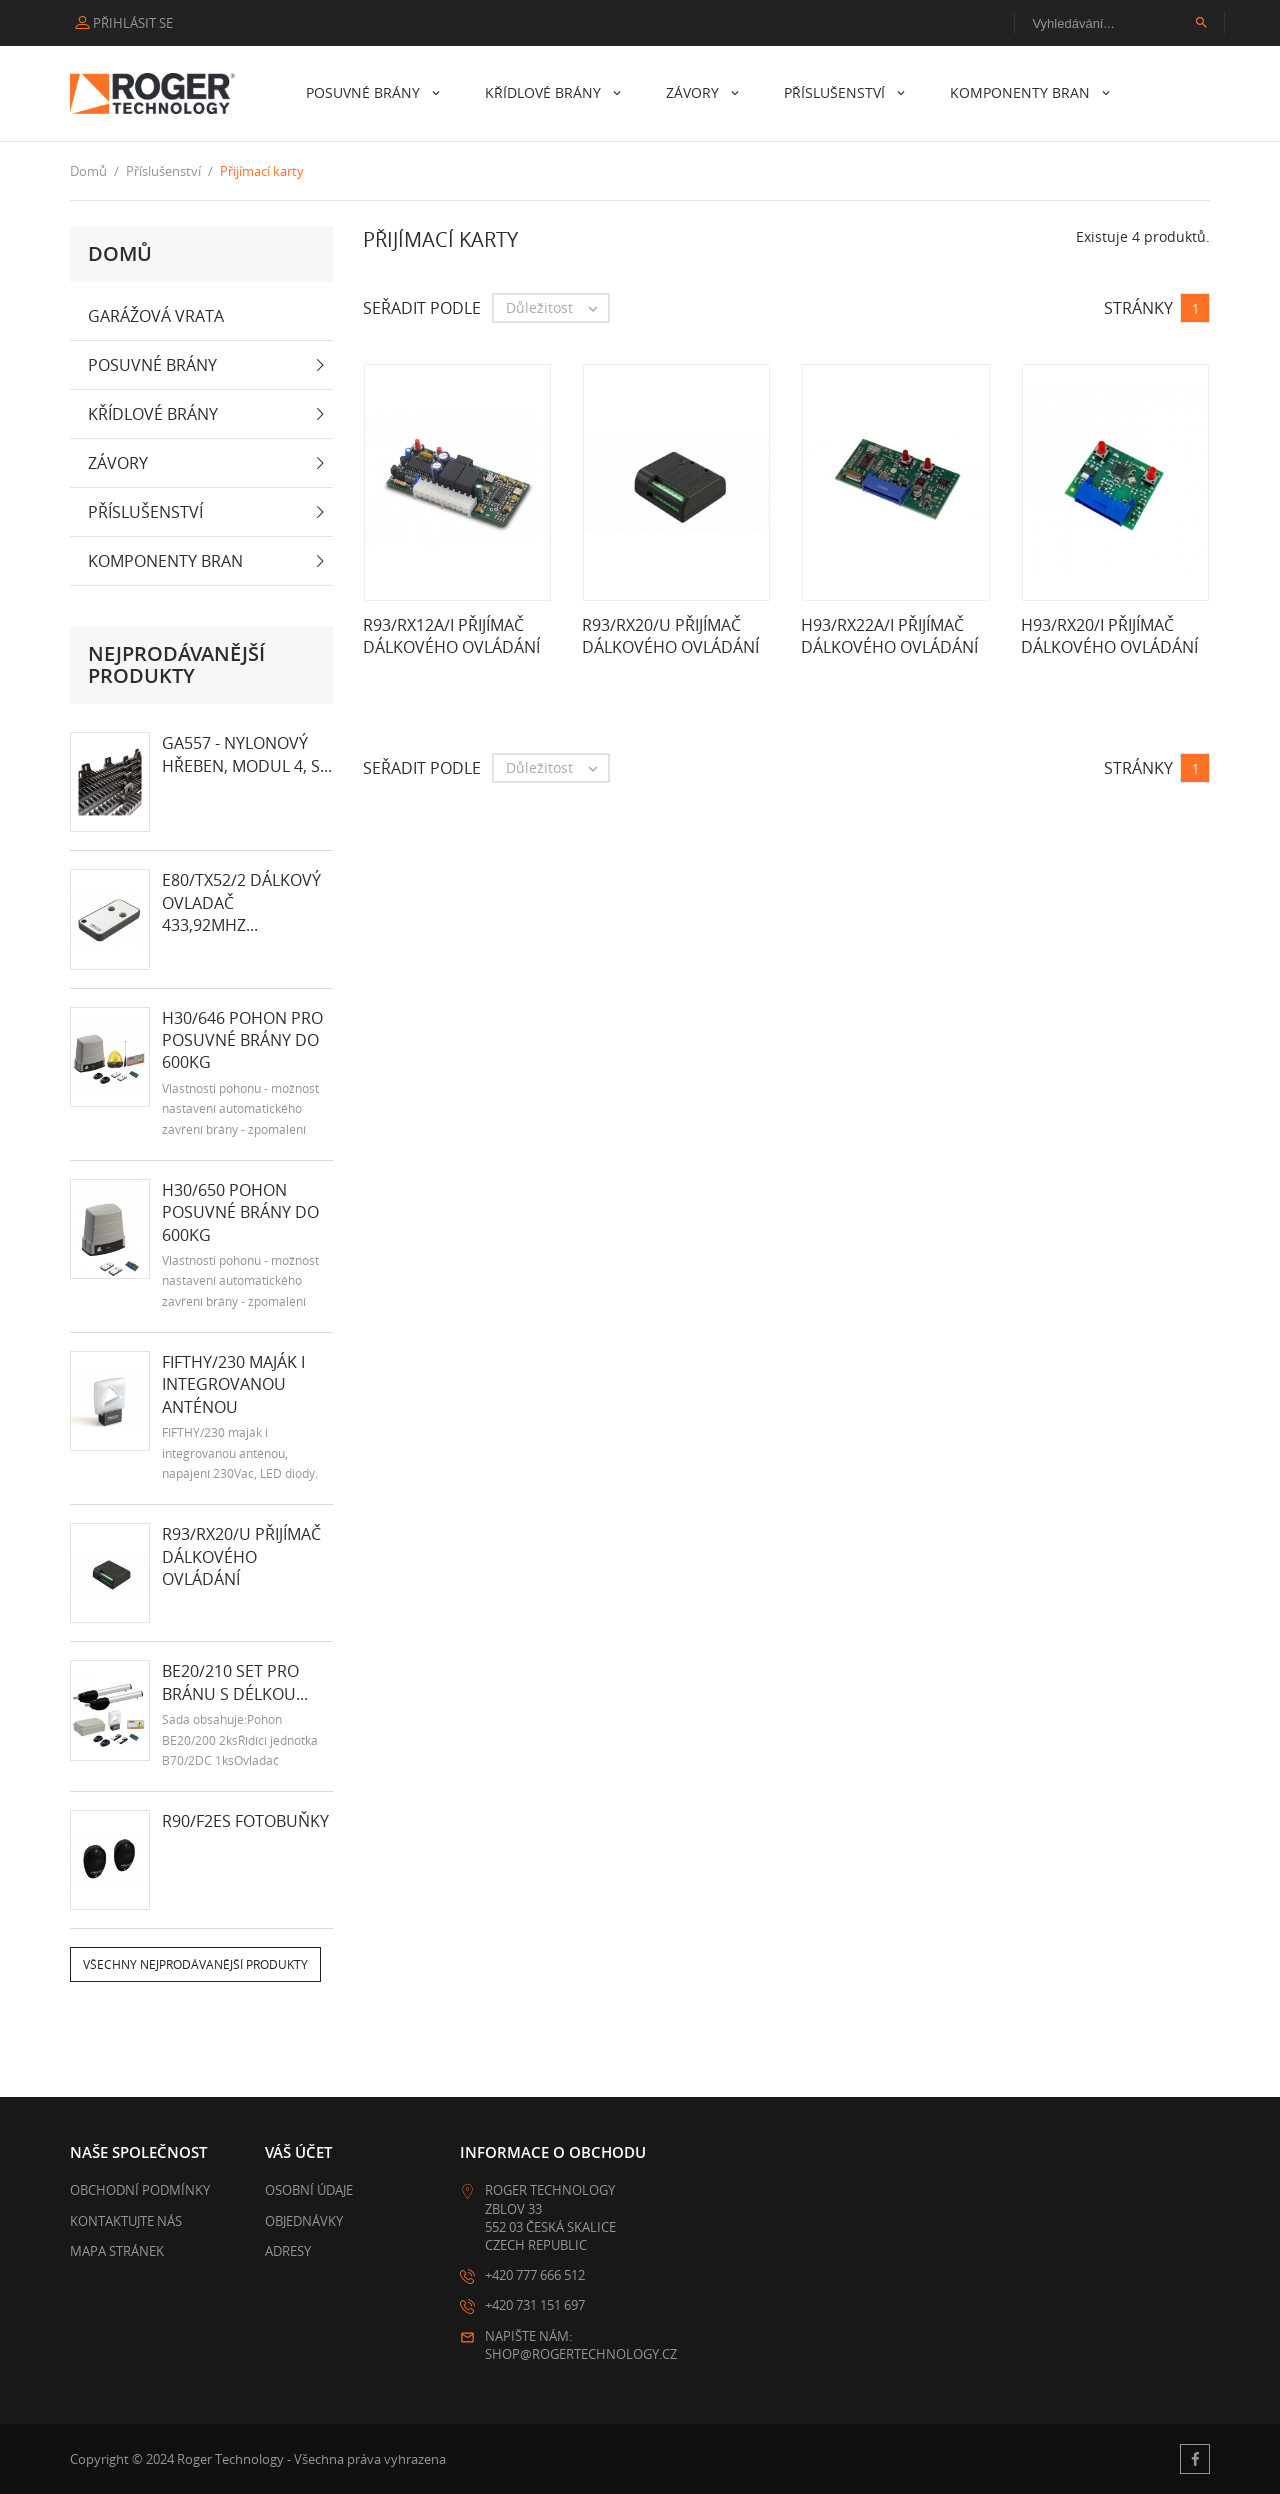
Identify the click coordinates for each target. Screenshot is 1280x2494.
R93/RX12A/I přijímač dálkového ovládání (451, 636)
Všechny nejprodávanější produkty (195, 1964)
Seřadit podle (422, 308)
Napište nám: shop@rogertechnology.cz (581, 2345)
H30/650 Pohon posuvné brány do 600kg (240, 1212)
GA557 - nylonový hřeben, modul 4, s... (247, 754)
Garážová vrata (156, 316)
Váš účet (298, 2152)
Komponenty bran (1022, 92)
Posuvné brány (365, 92)
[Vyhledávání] (1119, 23)
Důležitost (557, 308)
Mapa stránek (117, 2251)
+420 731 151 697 (535, 2305)
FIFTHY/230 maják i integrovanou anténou (233, 1384)
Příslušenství (836, 92)
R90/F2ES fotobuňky (245, 1821)
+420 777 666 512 (535, 2275)
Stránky (1138, 308)
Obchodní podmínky (140, 2190)
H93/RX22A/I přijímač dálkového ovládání (889, 636)
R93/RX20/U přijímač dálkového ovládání (241, 1556)
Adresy (288, 2251)
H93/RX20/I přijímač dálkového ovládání (1109, 636)
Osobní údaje (309, 2190)
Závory (694, 92)
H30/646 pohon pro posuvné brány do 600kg (242, 1040)
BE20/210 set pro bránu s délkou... (235, 1682)
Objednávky (304, 2221)
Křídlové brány (545, 92)
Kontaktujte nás (126, 2221)
